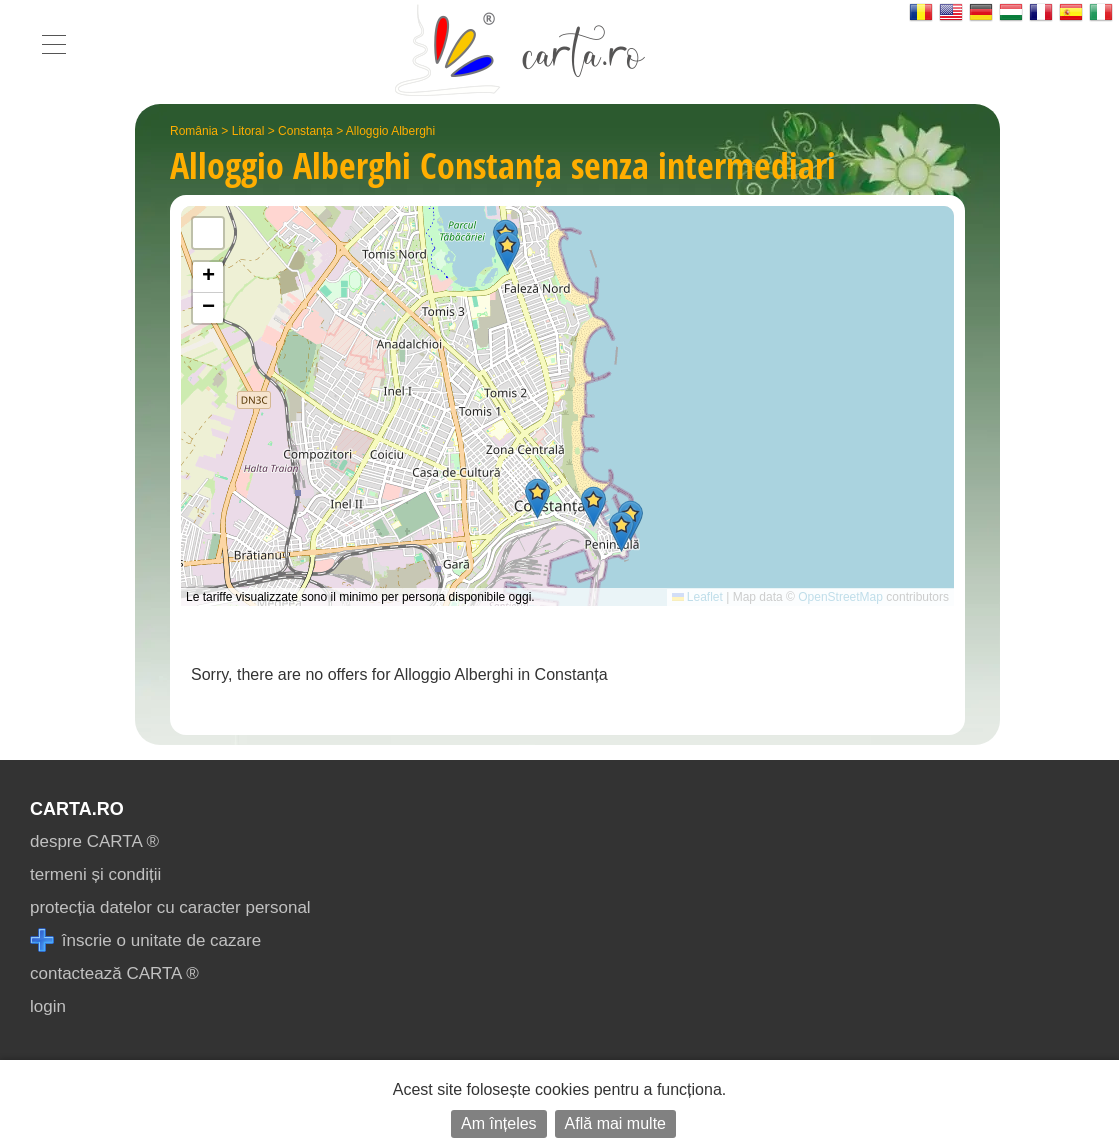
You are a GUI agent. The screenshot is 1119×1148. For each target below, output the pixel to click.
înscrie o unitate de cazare (145, 940)
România (194, 131)
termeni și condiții (95, 874)
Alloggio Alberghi (390, 131)
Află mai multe (615, 1123)
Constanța (305, 131)
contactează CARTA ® (114, 973)
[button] (621, 531)
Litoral (248, 131)
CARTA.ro (77, 809)
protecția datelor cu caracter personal (170, 907)
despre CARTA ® (94, 841)
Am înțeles (499, 1123)
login (48, 1006)
